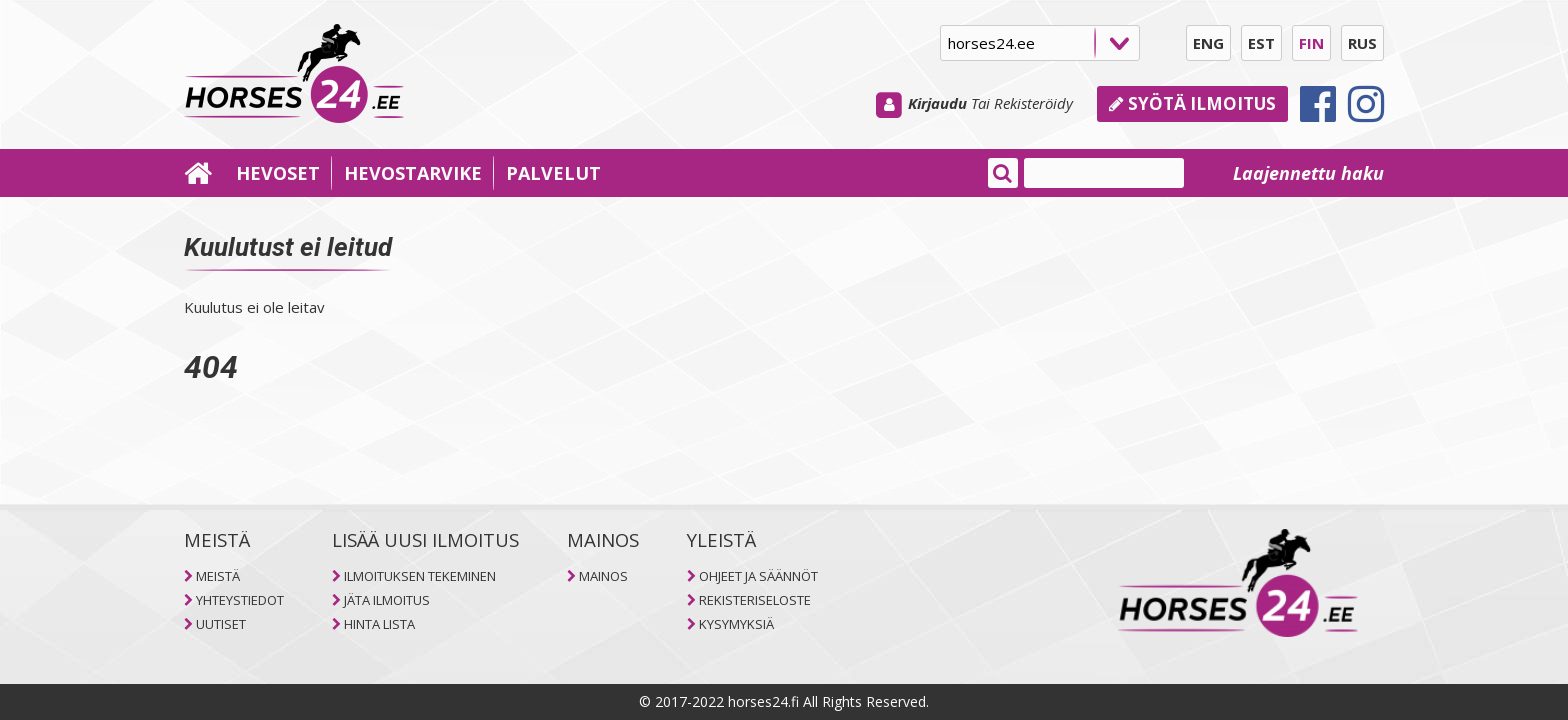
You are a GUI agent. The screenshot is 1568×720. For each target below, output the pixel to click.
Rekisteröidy (1033, 103)
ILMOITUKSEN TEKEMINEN (420, 576)
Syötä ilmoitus (1192, 103)
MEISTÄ (218, 576)
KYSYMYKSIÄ (736, 624)
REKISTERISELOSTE (755, 600)
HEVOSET (278, 173)
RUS (1362, 43)
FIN (1311, 43)
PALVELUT (553, 173)
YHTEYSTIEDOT (240, 600)
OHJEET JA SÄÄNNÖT (758, 576)
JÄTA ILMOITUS (387, 600)
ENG (1208, 43)
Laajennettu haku (1308, 173)
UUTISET (221, 624)
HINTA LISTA (379, 624)
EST (1261, 43)
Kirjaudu (937, 103)
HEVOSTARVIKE (413, 173)
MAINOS (603, 576)
